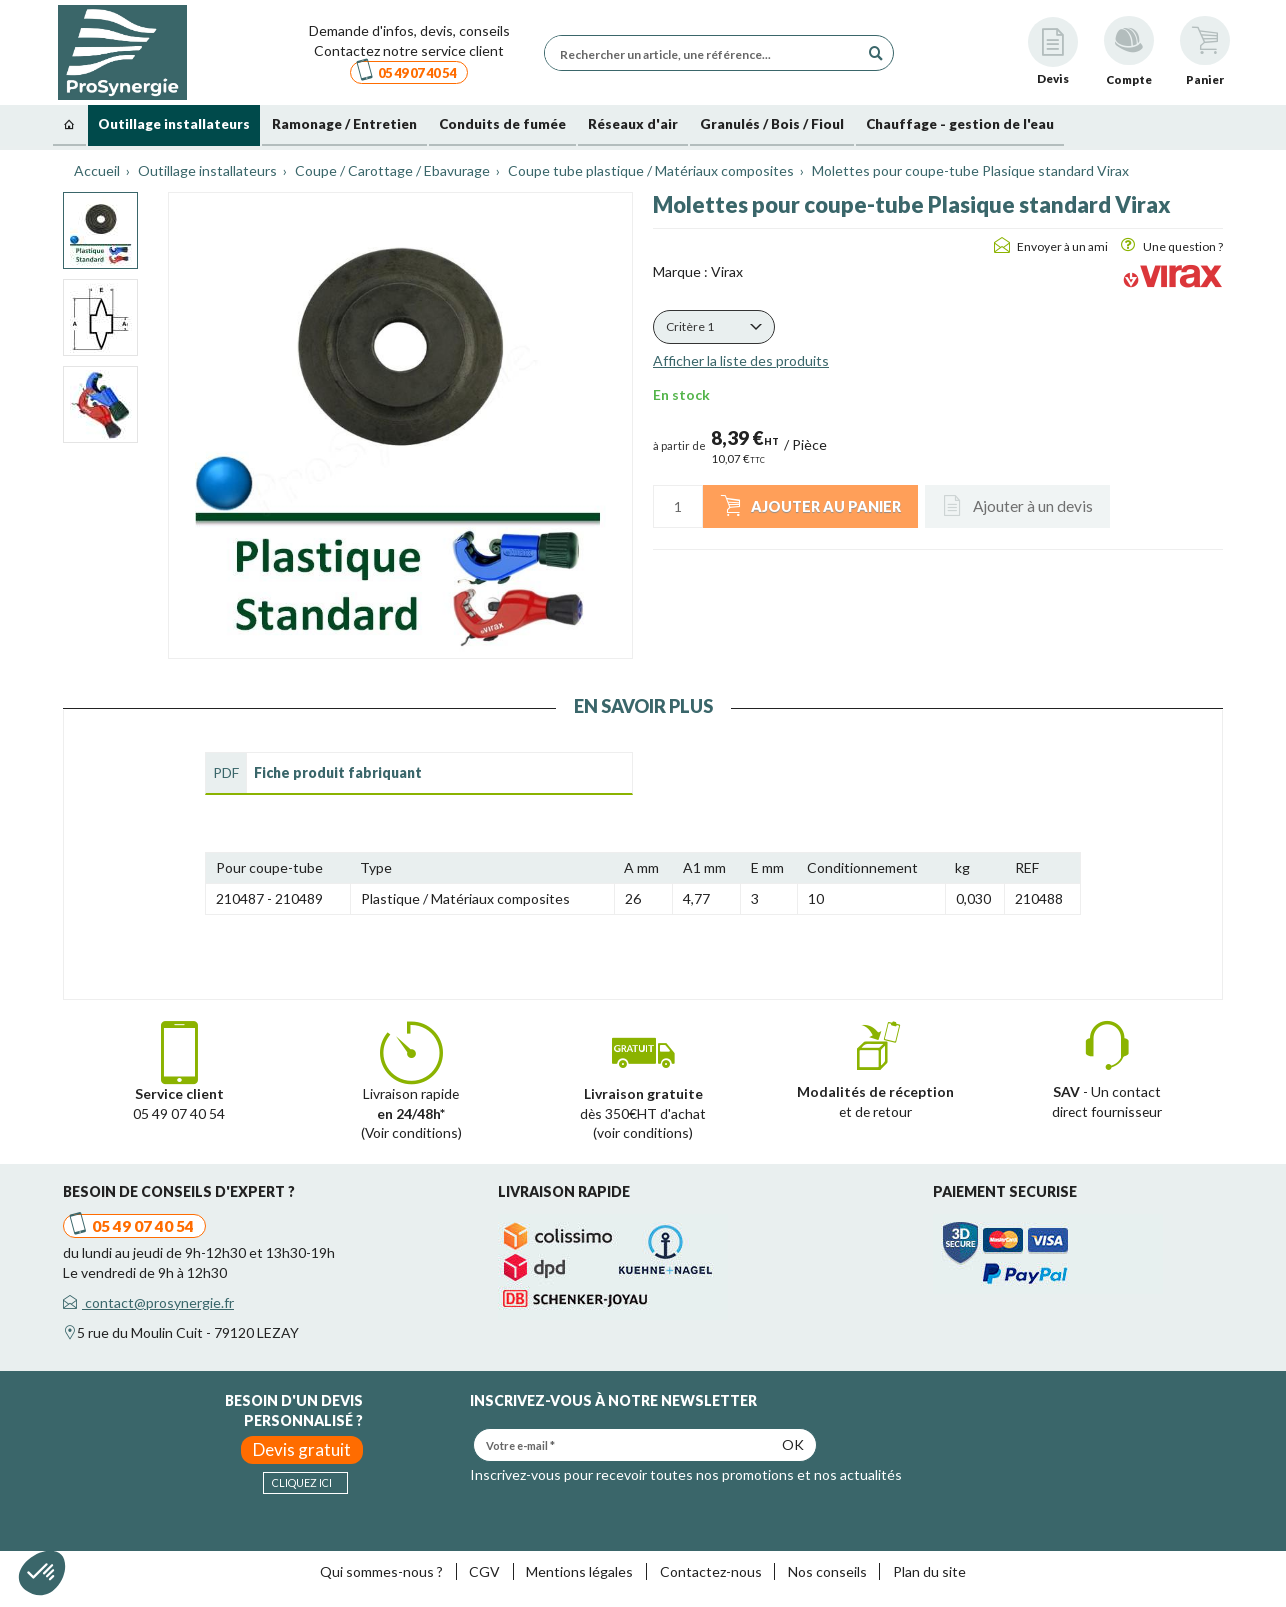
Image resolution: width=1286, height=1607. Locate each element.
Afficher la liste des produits (741, 360)
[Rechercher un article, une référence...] (707, 53)
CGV (484, 1571)
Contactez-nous (711, 1571)
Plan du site (929, 1571)
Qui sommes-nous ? (381, 1571)
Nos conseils (827, 1571)
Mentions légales (579, 1571)
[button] (714, 327)
